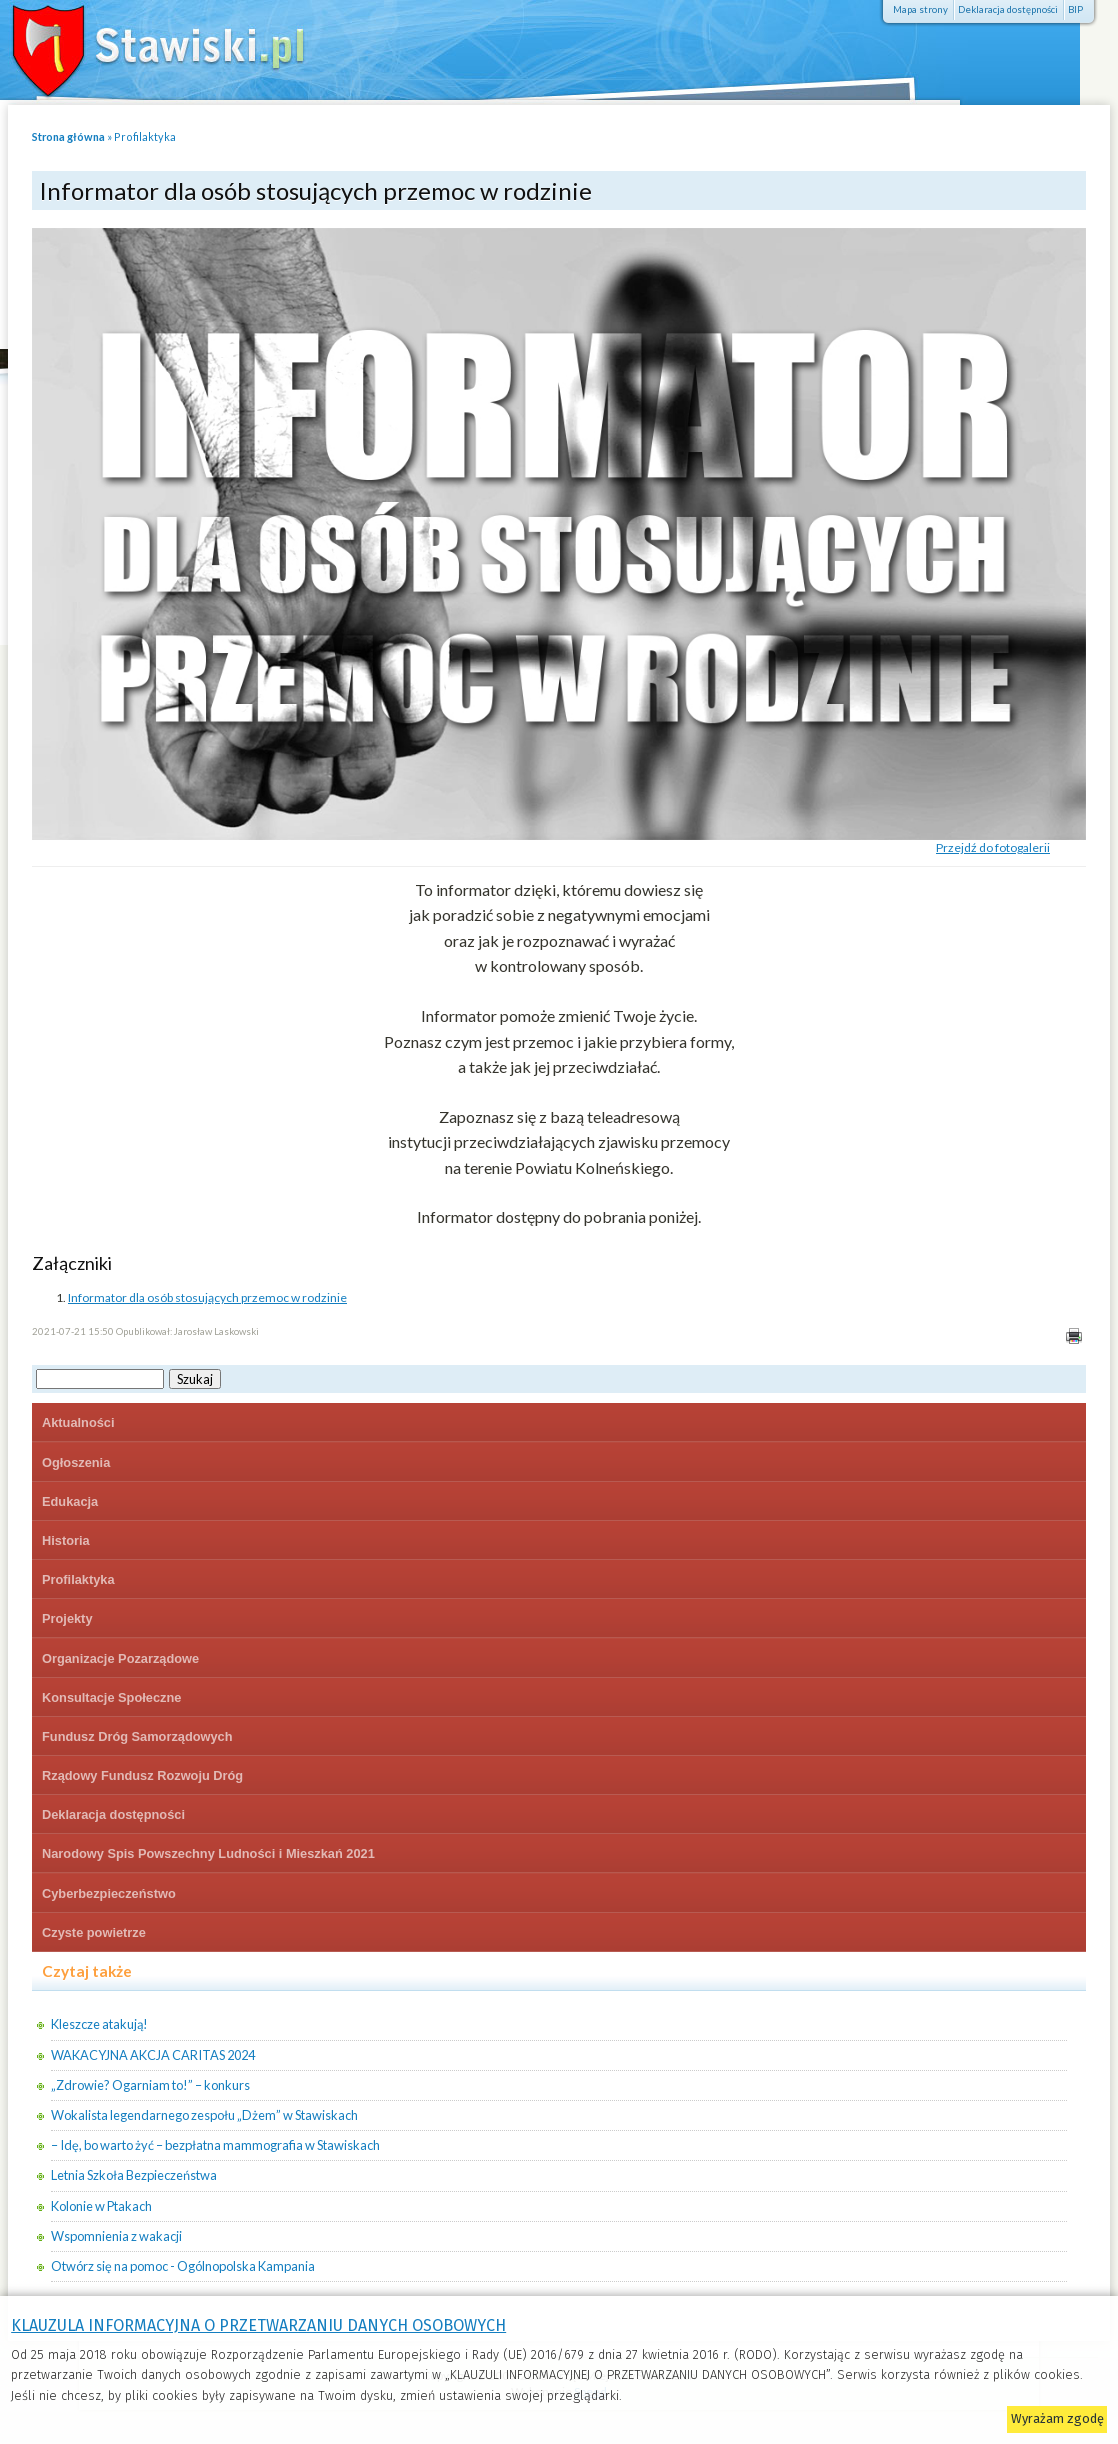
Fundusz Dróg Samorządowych (137, 1736)
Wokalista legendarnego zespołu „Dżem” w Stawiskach (204, 2115)
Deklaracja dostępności (1008, 9)
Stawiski (145, 45)
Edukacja (70, 1501)
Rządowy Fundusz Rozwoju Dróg (142, 1775)
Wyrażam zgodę (1057, 2418)
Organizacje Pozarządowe (120, 1658)
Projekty (67, 1618)
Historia (66, 1540)
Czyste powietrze (94, 1932)
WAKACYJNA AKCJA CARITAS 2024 (153, 2055)
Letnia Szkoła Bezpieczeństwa (134, 2175)
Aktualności (78, 1422)
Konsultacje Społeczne (111, 1697)
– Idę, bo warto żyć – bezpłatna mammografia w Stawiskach (215, 2145)
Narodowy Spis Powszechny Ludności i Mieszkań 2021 (208, 1853)
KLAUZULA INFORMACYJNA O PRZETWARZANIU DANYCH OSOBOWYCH (258, 2325)
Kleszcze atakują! (99, 2024)
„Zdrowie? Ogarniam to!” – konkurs (150, 2085)
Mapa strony (920, 9)
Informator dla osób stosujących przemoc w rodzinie (207, 1297)
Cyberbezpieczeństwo (109, 1893)
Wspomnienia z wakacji (116, 2236)
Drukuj (1073, 1336)
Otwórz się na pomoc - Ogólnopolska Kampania (183, 2266)
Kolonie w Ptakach (101, 2206)
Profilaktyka (145, 136)
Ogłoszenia (76, 1462)
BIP (1075, 9)
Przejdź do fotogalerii (993, 847)
